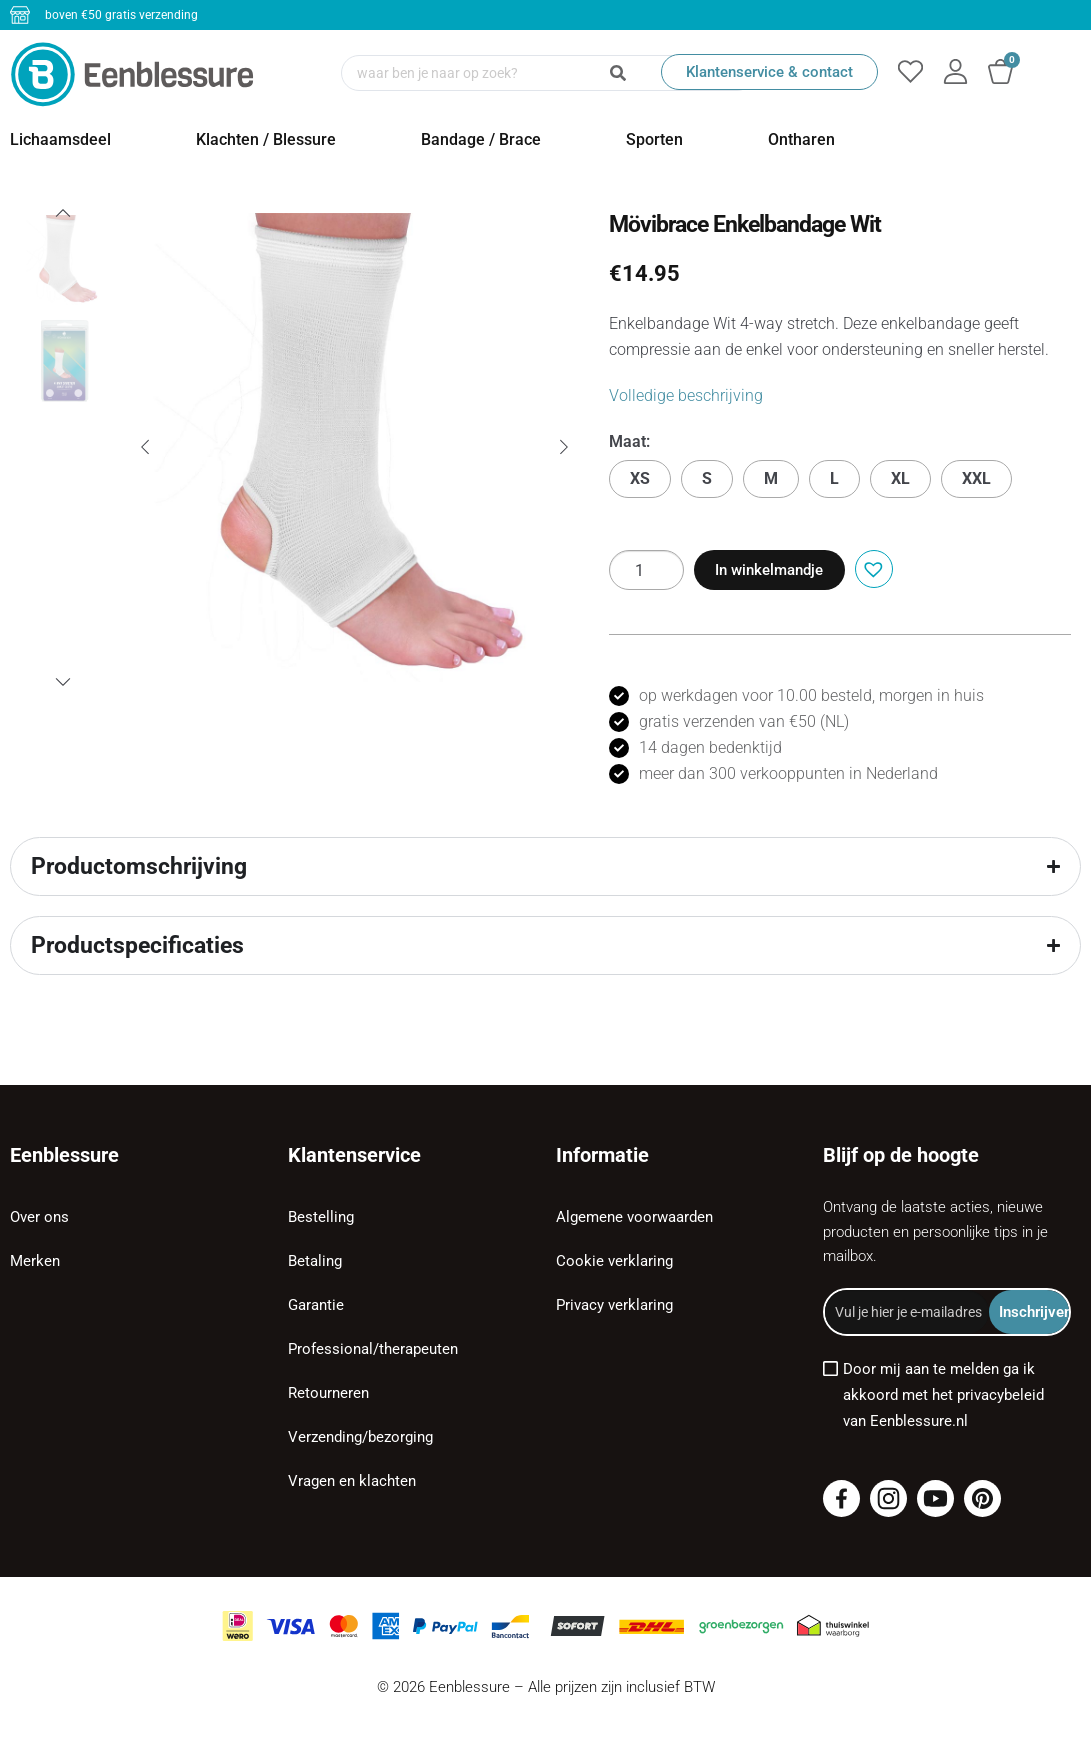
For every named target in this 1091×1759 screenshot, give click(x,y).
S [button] (707, 478)
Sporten (654, 139)
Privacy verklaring (614, 1305)
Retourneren (328, 1393)
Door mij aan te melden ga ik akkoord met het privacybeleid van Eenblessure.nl (943, 1395)
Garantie (316, 1305)
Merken (35, 1261)
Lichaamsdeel (60, 139)
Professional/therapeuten (373, 1349)
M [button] (771, 478)
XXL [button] (976, 478)
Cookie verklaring (614, 1261)
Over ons (39, 1217)
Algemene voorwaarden (634, 1217)
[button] (871, 567)
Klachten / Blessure (266, 139)
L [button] (834, 478)
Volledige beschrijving (686, 395)
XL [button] (900, 478)
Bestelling (321, 1217)
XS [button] (640, 478)
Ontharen (801, 139)
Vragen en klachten (352, 1481)
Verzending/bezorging (360, 1437)
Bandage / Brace (481, 139)
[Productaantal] (646, 570)
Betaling (315, 1261)
